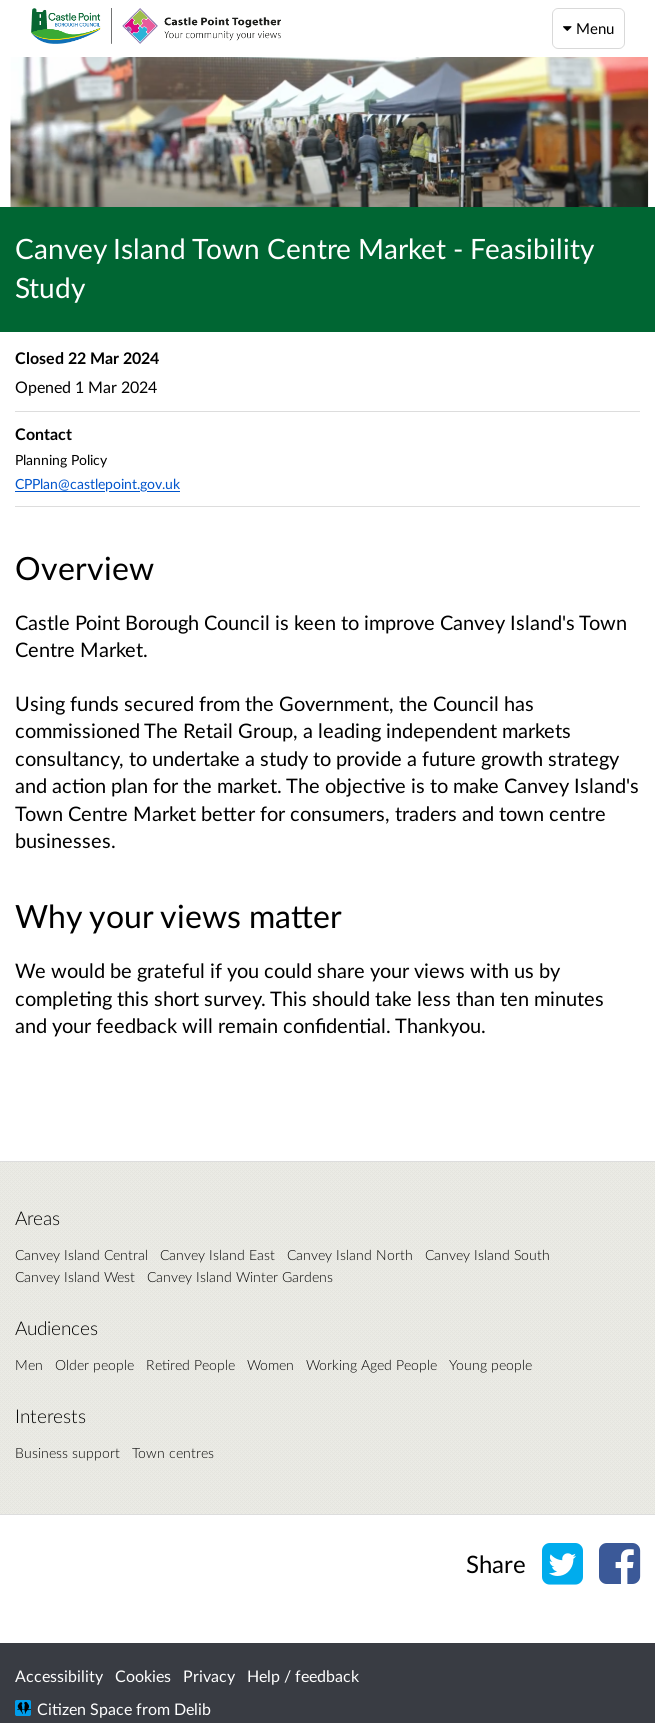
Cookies (143, 1675)
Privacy (209, 1675)
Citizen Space (84, 1708)
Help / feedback (303, 1675)
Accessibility (59, 1675)
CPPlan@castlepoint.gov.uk (97, 483)
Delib (192, 1708)
